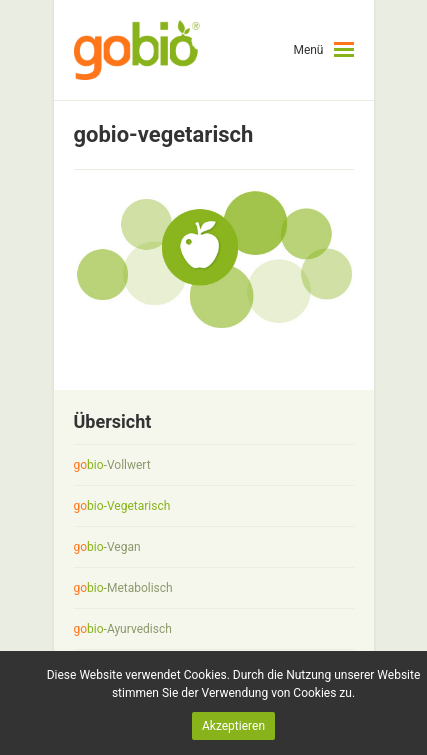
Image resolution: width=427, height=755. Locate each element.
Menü (308, 50)
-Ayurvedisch (123, 629)
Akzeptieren (233, 726)
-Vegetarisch (122, 506)
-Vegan (107, 547)
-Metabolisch (123, 588)
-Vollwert (112, 465)
